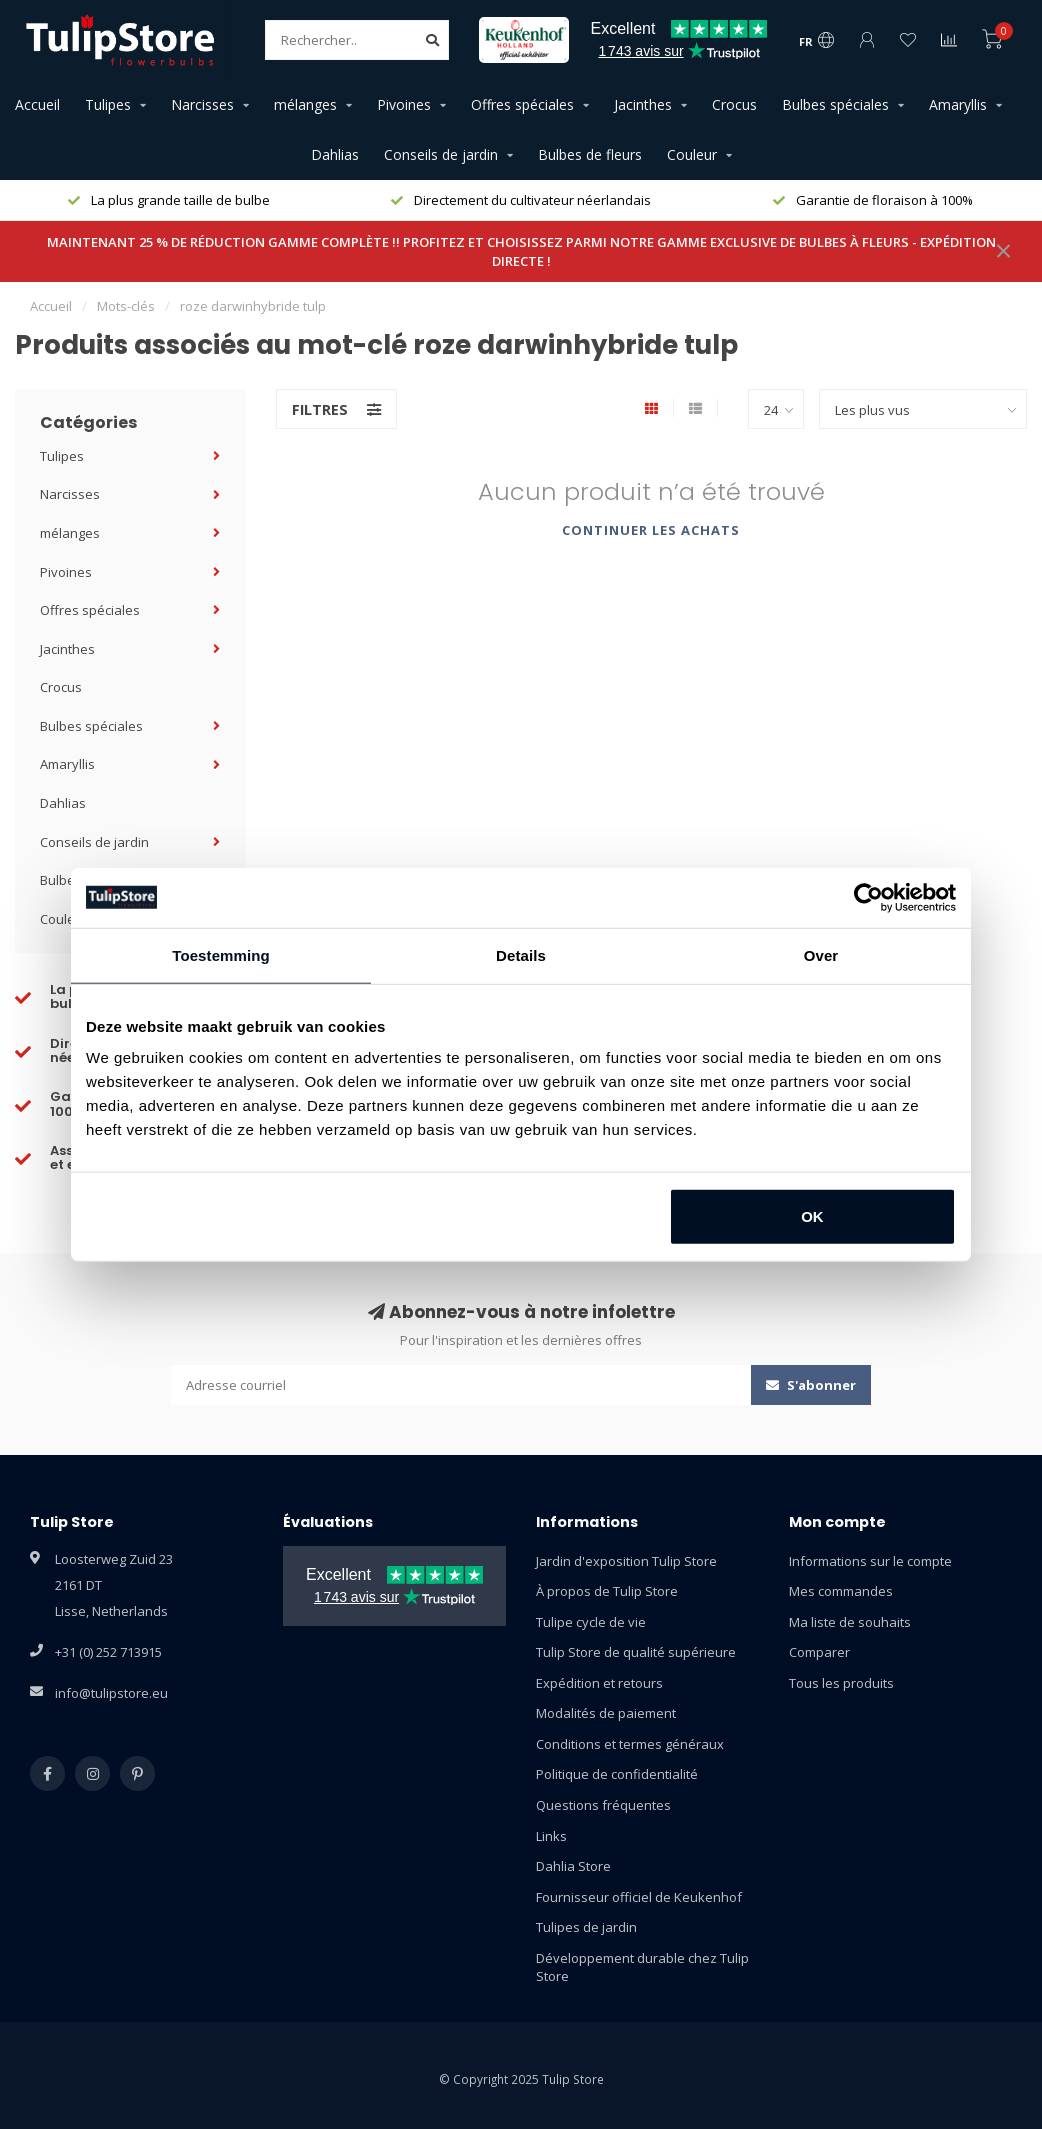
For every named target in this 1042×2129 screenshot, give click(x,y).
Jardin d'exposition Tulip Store (626, 1561)
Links (551, 1836)
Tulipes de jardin (586, 1927)
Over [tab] (821, 954)
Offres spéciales (522, 104)
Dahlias (335, 154)
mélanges (305, 104)
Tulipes (108, 104)
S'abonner (811, 1385)
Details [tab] (521, 954)
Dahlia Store (573, 1866)
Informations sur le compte (870, 1561)
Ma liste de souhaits (850, 1622)
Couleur (692, 154)
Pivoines (404, 104)
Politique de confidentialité (617, 1774)
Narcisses (202, 104)
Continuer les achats (651, 530)
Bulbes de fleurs (590, 154)
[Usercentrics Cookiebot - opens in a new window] (868, 897)
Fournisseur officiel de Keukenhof (639, 1897)
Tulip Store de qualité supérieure (636, 1652)
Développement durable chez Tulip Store (642, 1967)
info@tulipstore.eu (111, 1693)
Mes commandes (841, 1591)
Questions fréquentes (603, 1805)
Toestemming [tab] (221, 954)
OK (812, 1216)
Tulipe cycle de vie (591, 1622)
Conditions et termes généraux (630, 1744)
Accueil (37, 104)
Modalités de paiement (606, 1713)
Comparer (819, 1652)
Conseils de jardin (441, 154)
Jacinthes (643, 104)
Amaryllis (958, 104)
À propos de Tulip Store (607, 1591)
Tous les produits (841, 1683)
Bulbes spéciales (835, 104)
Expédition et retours (599, 1683)
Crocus (734, 104)
